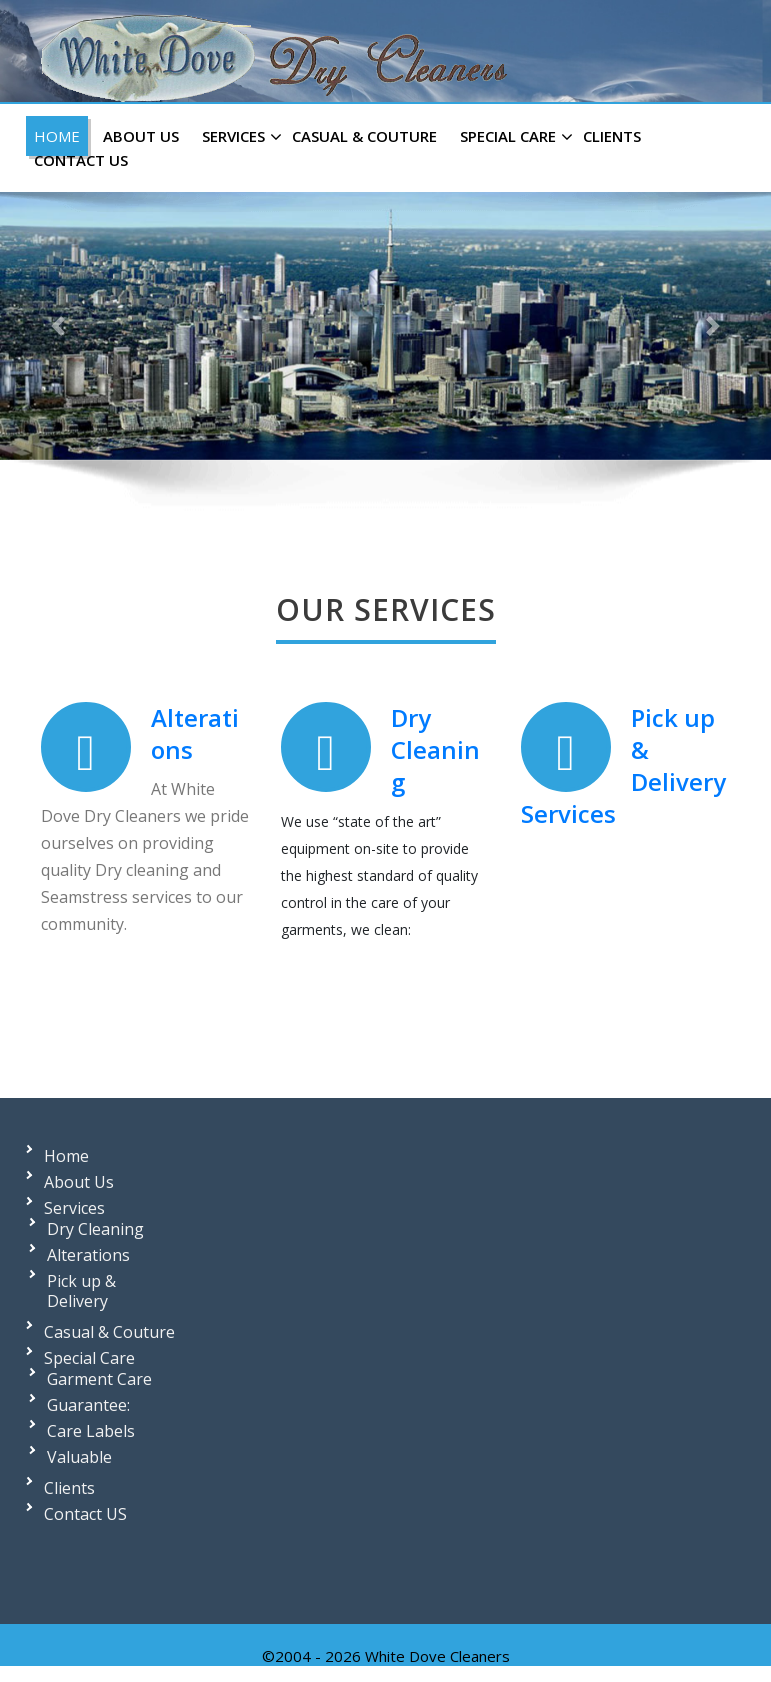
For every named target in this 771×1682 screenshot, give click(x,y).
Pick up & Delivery (81, 1291)
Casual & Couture (364, 136)
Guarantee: (88, 1405)
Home (57, 136)
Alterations (194, 733)
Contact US (81, 160)
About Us (141, 136)
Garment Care (99, 1379)
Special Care (514, 137)
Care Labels (91, 1431)
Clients (612, 136)
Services (239, 137)
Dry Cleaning (434, 749)
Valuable (79, 1457)
